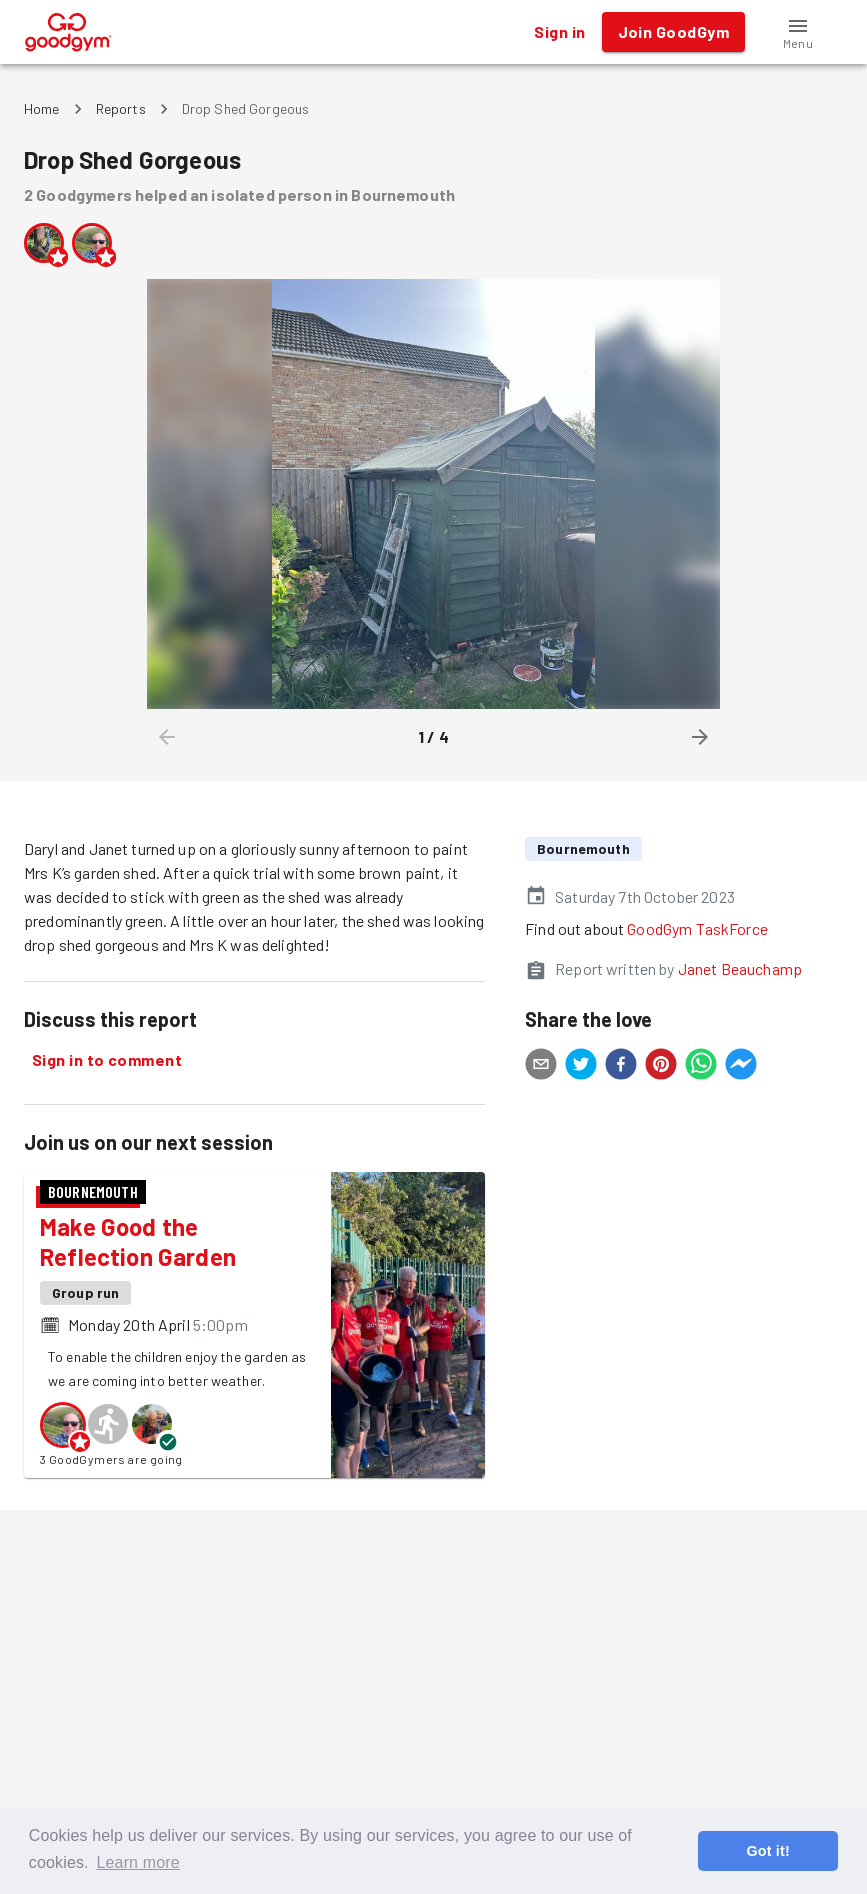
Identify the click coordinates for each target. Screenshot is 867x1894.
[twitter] (581, 1067)
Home (42, 108)
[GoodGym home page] (68, 29)
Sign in (559, 32)
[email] (541, 1067)
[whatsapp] (701, 1067)
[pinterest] (661, 1067)
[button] (798, 32)
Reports (121, 108)
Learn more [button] (137, 1862)
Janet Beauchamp (740, 968)
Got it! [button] (767, 1851)
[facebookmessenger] (741, 1067)
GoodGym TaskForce (697, 928)
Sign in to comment (107, 1060)
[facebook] (621, 1067)
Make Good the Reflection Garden (138, 1241)
